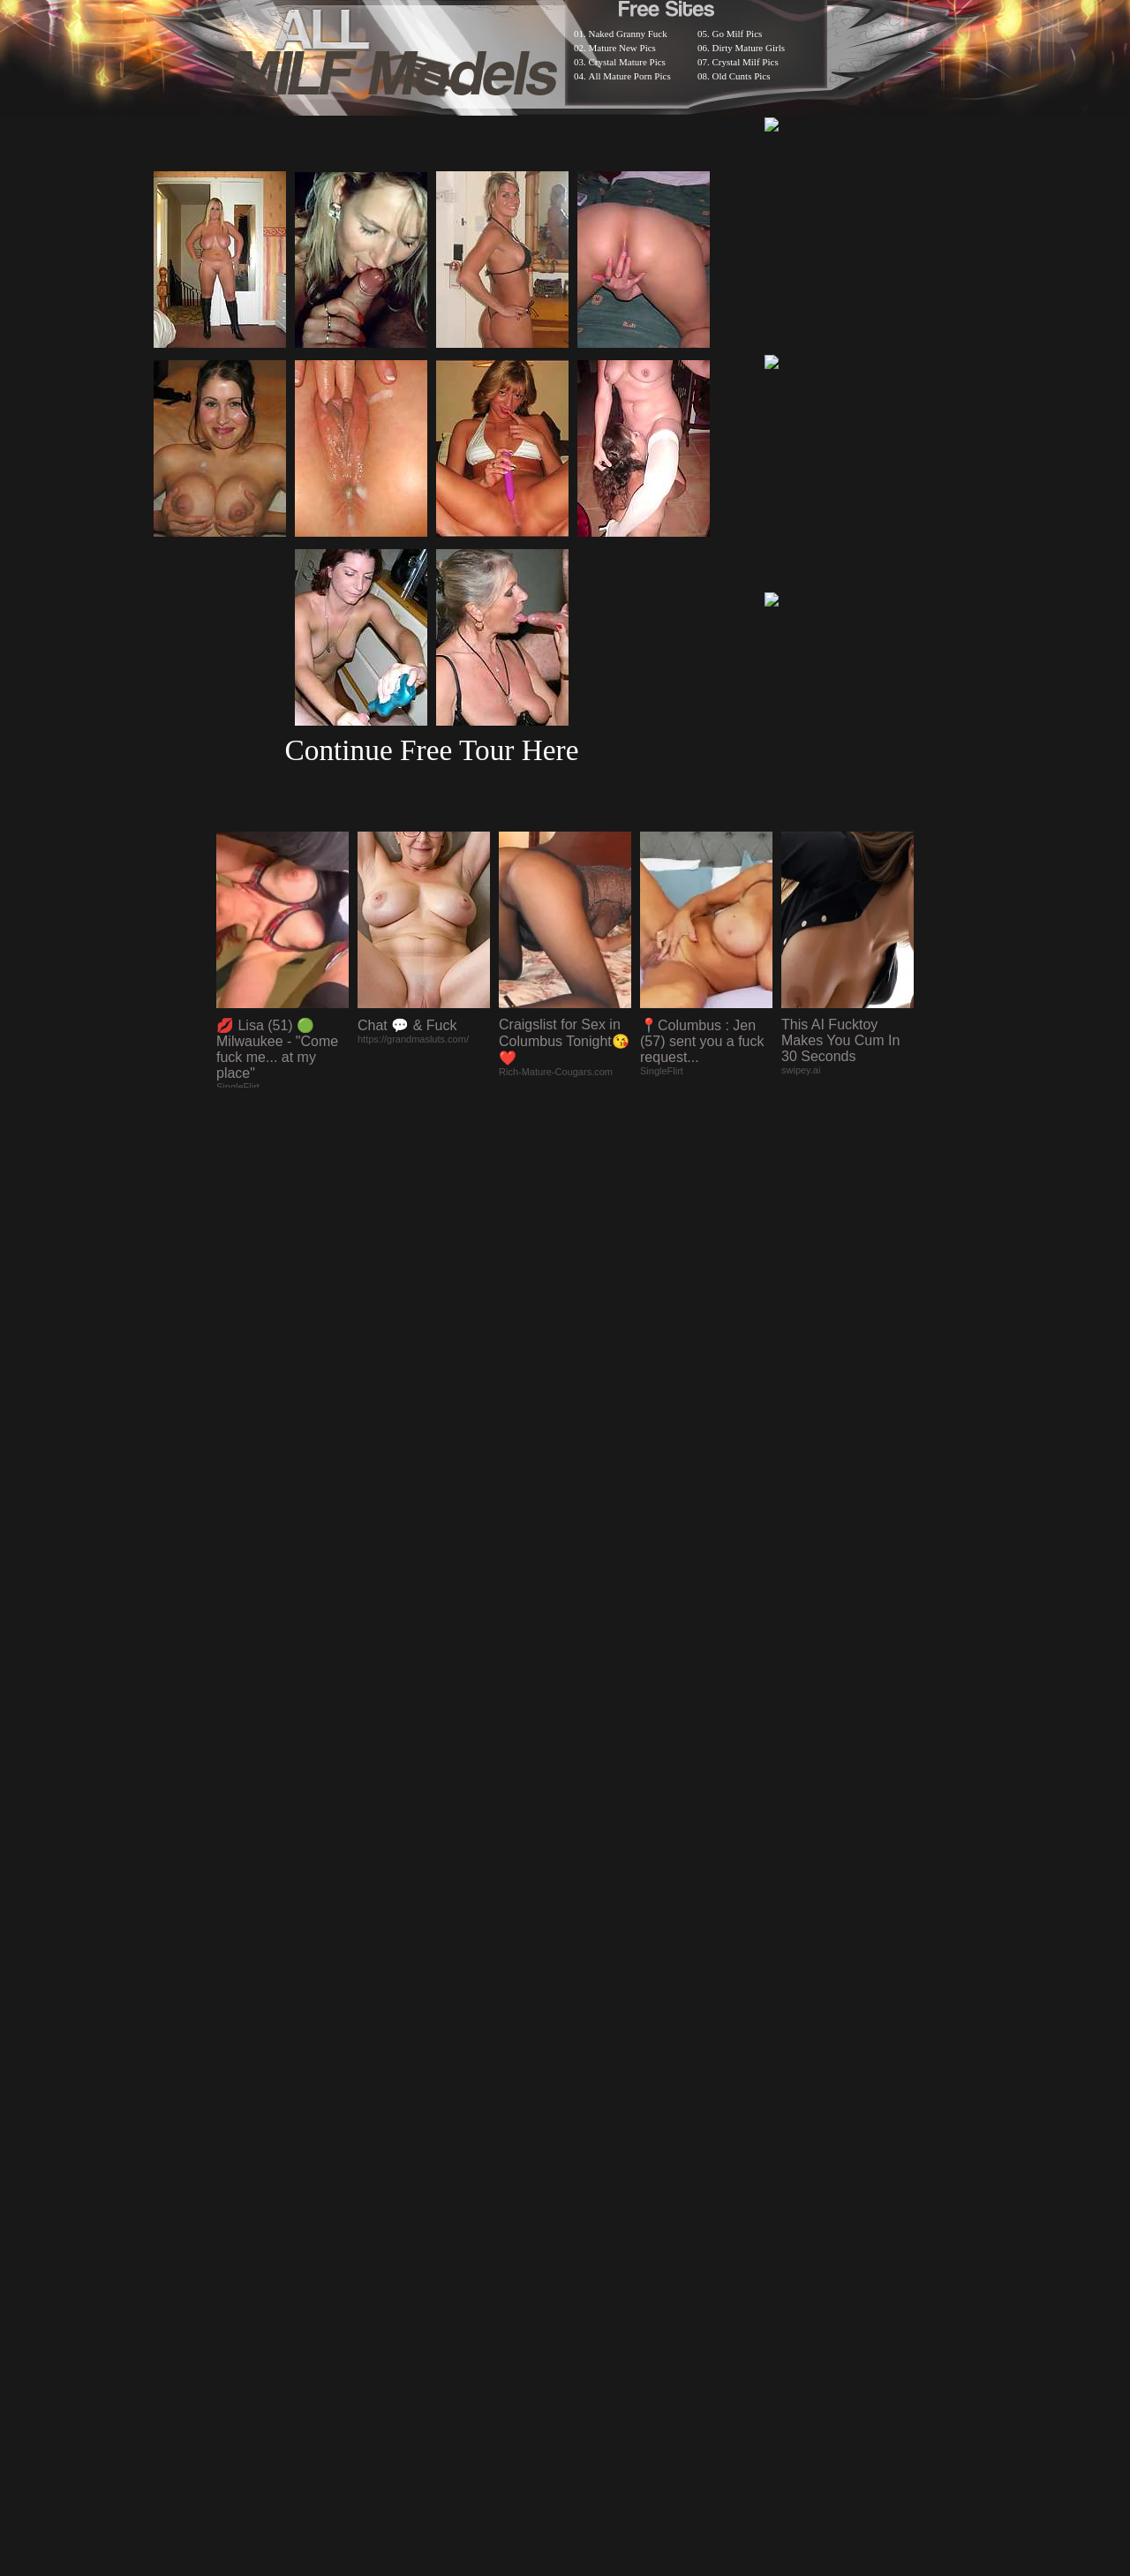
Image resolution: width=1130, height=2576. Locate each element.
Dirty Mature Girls (748, 47)
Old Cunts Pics (741, 76)
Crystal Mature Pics (627, 61)
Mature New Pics (622, 47)
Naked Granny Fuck (628, 33)
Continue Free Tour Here (431, 750)
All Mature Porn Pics (630, 76)
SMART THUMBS (596, 2116)
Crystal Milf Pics (745, 61)
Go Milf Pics (737, 33)
